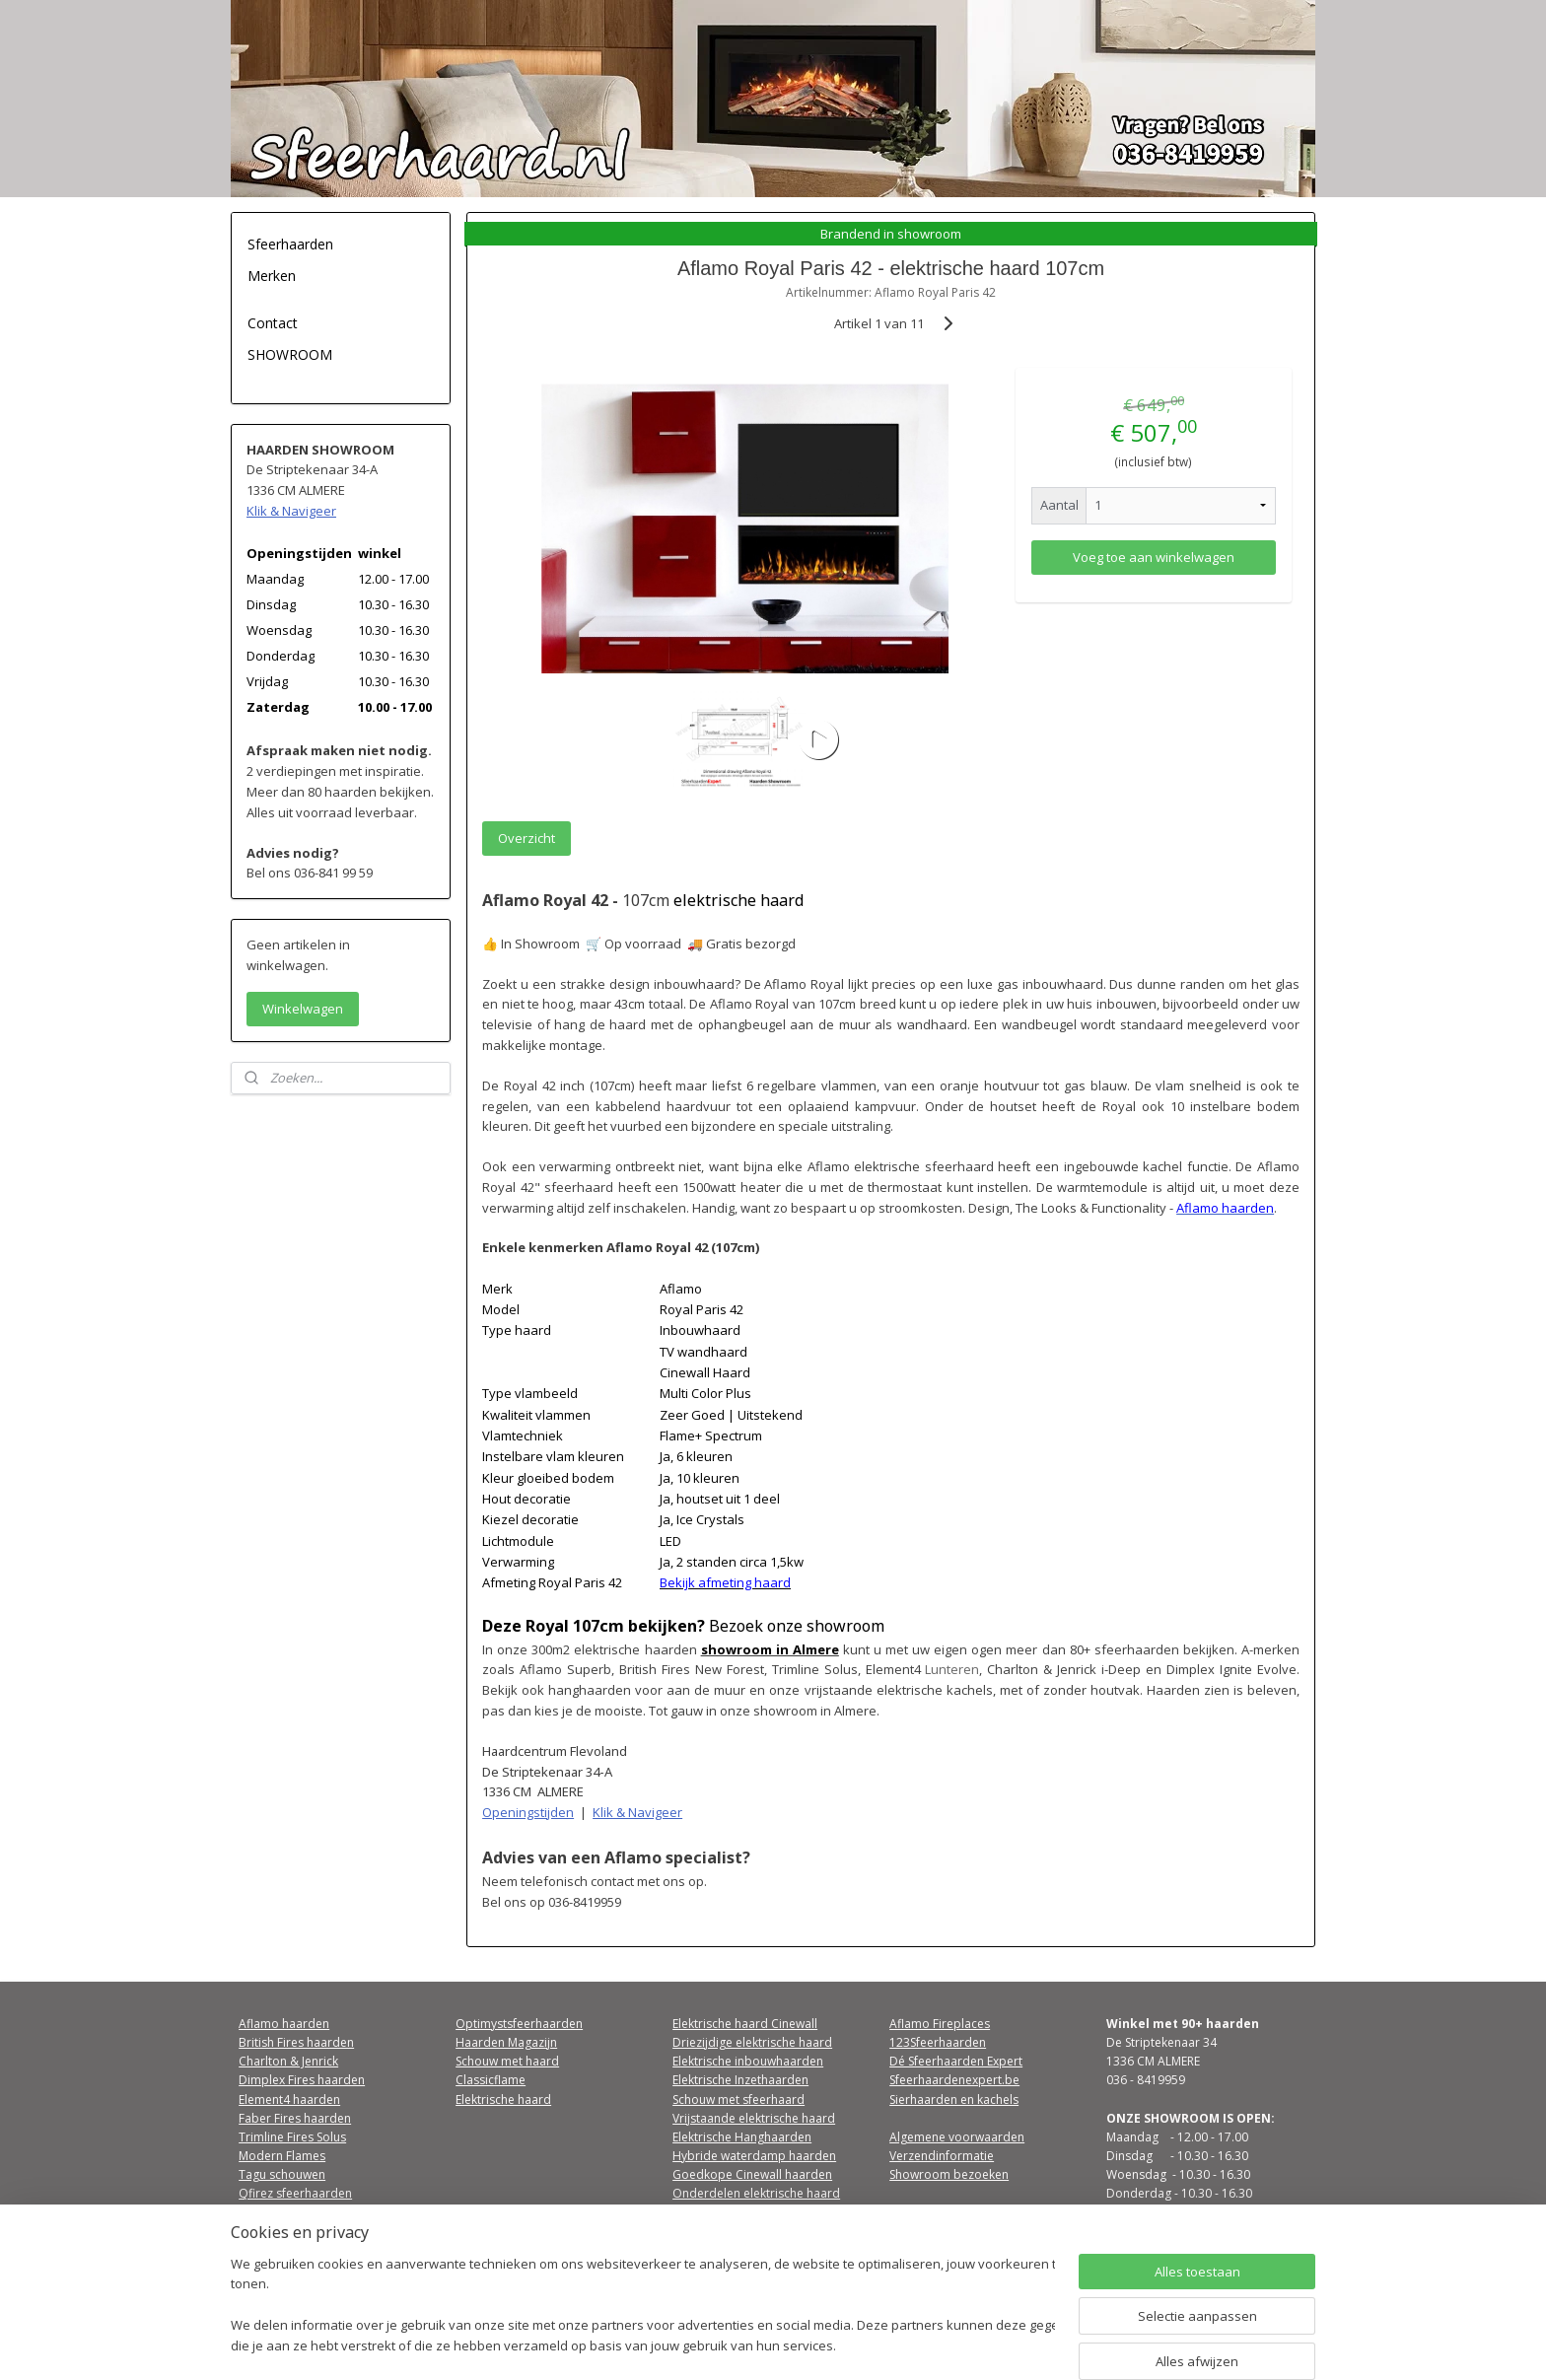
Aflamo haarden (284, 2023)
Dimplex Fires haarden (302, 2079)
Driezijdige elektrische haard (752, 2042)
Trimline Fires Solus (292, 2137)
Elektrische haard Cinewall (744, 2023)
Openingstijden (528, 1812)
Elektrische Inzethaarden (740, 2079)
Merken (271, 275)
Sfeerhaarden (290, 244)
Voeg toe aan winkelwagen (1153, 557)
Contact (272, 323)
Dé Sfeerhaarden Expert (955, 2061)
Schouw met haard (507, 2061)
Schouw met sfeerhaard (738, 2099)
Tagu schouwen (282, 2174)
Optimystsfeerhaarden (519, 2023)
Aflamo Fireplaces (939, 2023)
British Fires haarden (296, 2042)
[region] (643, 2306)
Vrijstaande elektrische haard (753, 2118)
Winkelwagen (302, 1008)
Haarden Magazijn (506, 2042)
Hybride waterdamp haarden (754, 2155)
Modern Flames (282, 2155)
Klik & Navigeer (637, 1812)
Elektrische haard (503, 2099)
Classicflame (491, 2079)
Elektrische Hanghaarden (741, 2137)
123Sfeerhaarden (937, 2042)
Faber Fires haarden (295, 2118)
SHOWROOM (289, 354)
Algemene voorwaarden (956, 2137)
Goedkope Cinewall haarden (752, 2174)
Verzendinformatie (941, 2155)
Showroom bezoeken (949, 2174)
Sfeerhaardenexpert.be (954, 2079)
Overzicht (526, 838)
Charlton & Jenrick (288, 2061)
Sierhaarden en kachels (954, 2099)
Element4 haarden (289, 2099)
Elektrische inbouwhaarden (747, 2061)
